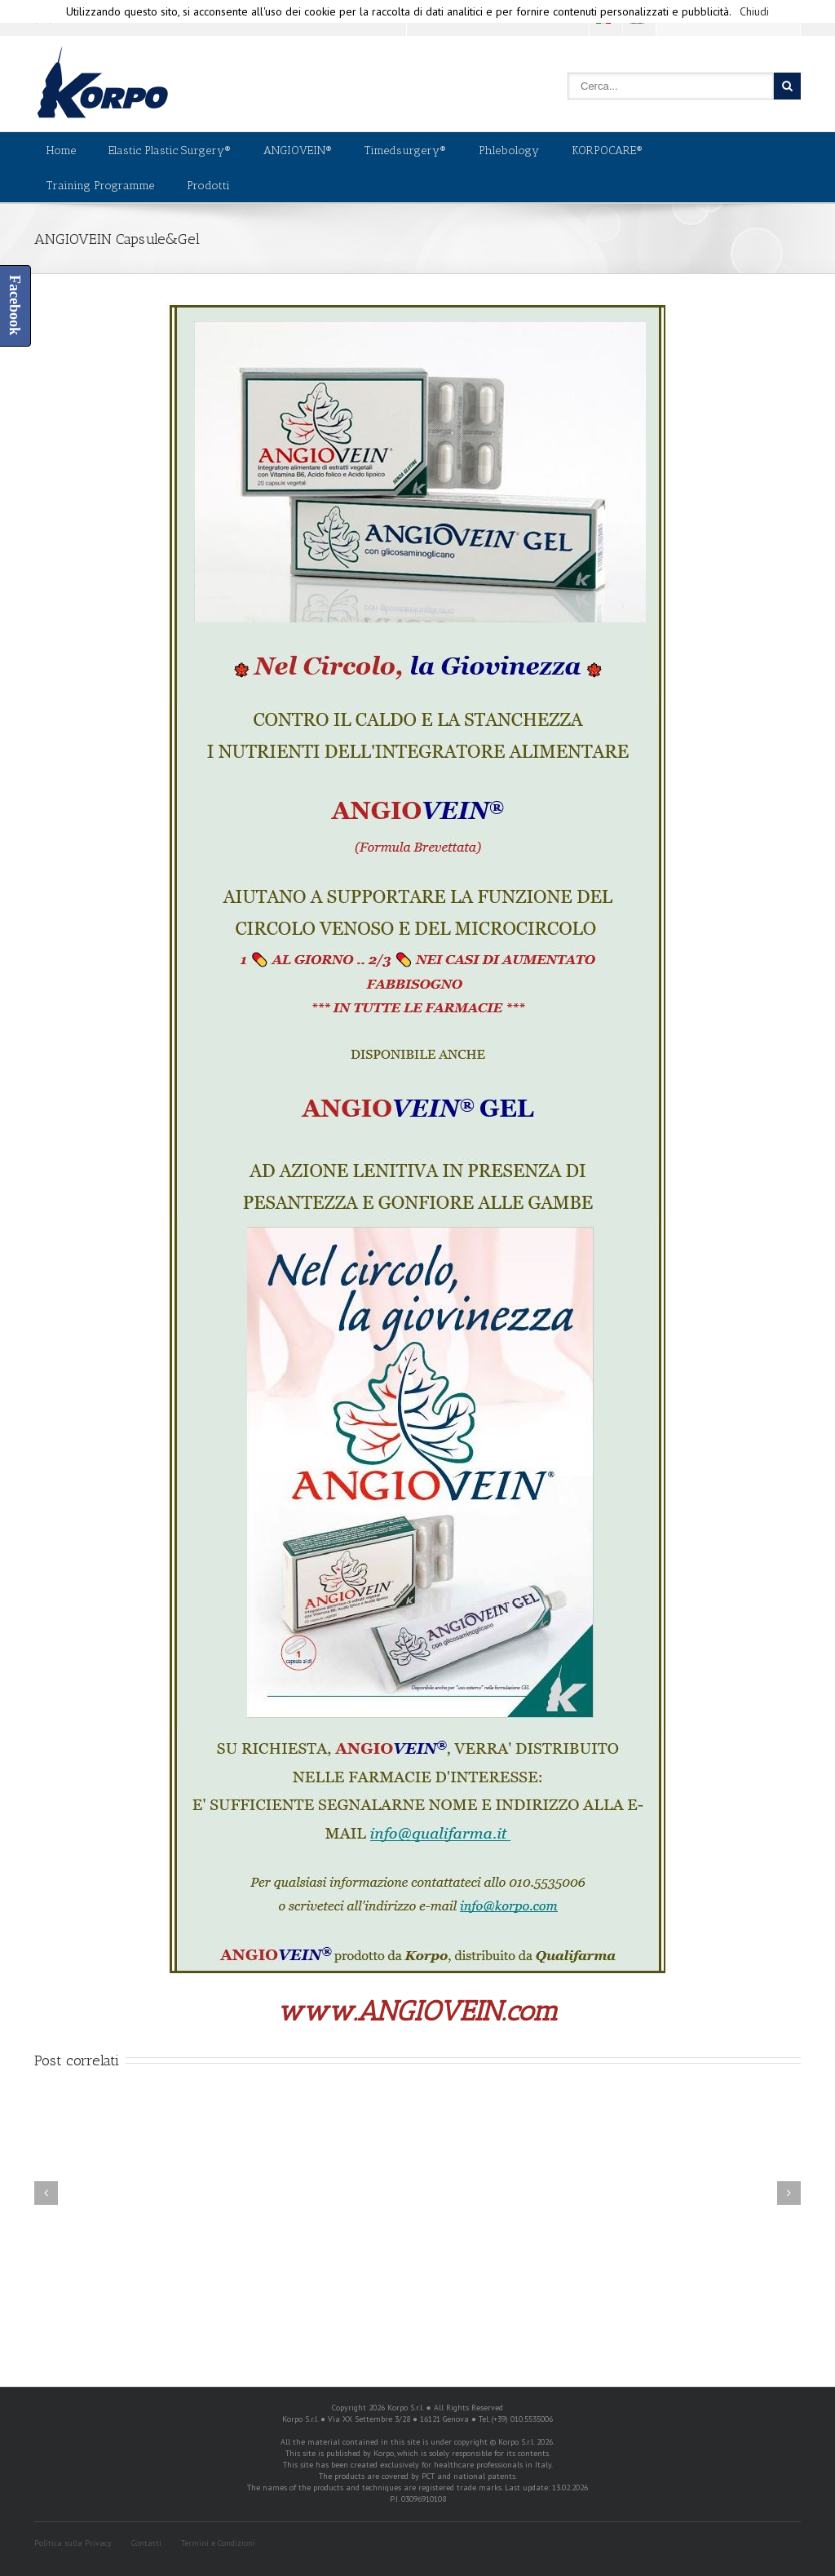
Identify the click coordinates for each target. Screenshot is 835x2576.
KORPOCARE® (607, 150)
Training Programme (100, 186)
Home (61, 150)
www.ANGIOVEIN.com (417, 2011)
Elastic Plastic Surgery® (169, 150)
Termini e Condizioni (218, 2543)
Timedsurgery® (405, 150)
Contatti (146, 2543)
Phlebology (509, 150)
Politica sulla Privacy (73, 2543)
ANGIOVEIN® (297, 150)
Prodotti (208, 186)
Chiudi (754, 11)
